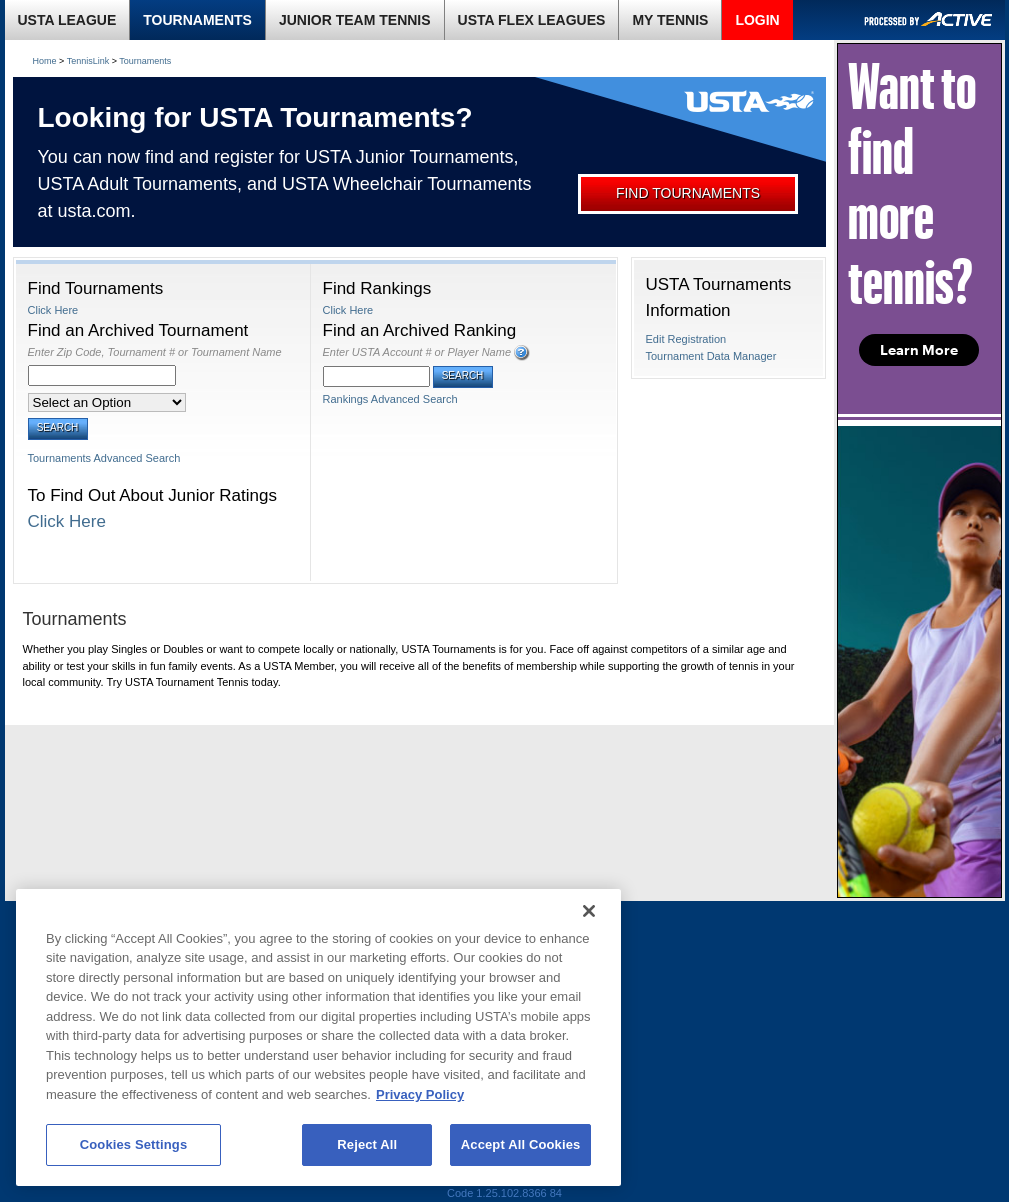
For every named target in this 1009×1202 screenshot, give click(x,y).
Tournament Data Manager (711, 356)
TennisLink (88, 61)
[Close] (589, 911)
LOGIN (757, 20)
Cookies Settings (134, 1144)
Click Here (53, 310)
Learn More (919, 350)
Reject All (367, 1144)
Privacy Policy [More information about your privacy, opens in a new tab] (420, 1094)
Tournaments (145, 61)
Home (45, 61)
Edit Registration (686, 339)
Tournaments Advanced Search (104, 458)
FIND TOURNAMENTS (688, 193)
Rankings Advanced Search (390, 399)
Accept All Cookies (521, 1144)
